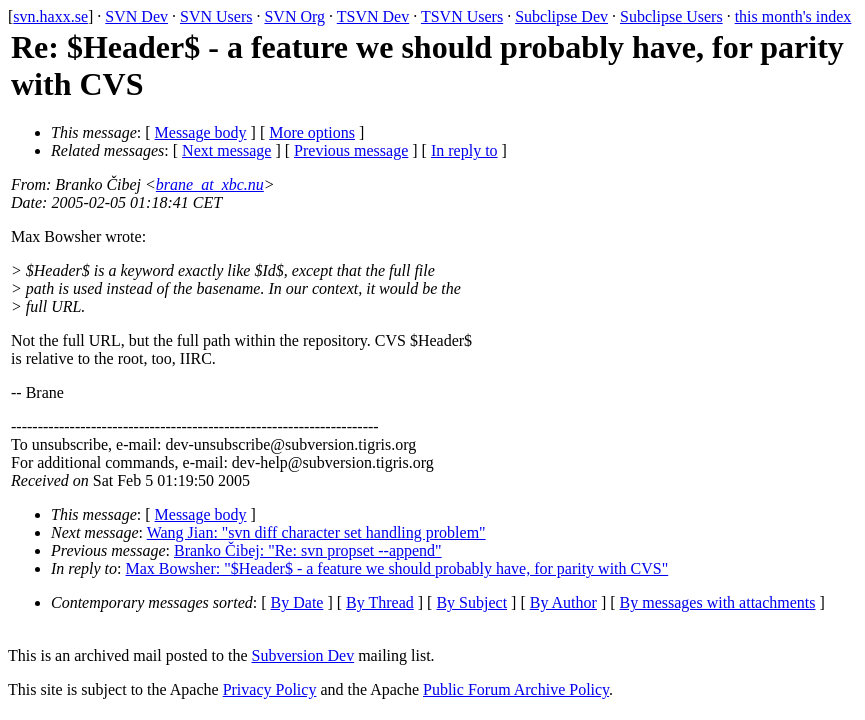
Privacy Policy (270, 689)
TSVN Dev (373, 16)
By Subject (471, 602)
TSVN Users (462, 16)
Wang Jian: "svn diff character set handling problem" (316, 532)
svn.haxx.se (50, 16)
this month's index (793, 16)
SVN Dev (136, 16)
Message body (201, 132)
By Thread (380, 602)
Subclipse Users (671, 16)
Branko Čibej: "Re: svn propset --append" (308, 550)
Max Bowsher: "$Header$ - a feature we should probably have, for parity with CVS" (397, 568)
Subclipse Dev (561, 16)
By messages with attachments (718, 602)
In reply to (464, 150)
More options (312, 132)
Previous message (351, 150)
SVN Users (216, 16)
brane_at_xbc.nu (210, 184)
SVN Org (294, 16)
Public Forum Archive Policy (516, 689)
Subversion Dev (303, 655)
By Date (297, 602)
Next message (226, 150)
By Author (563, 602)
